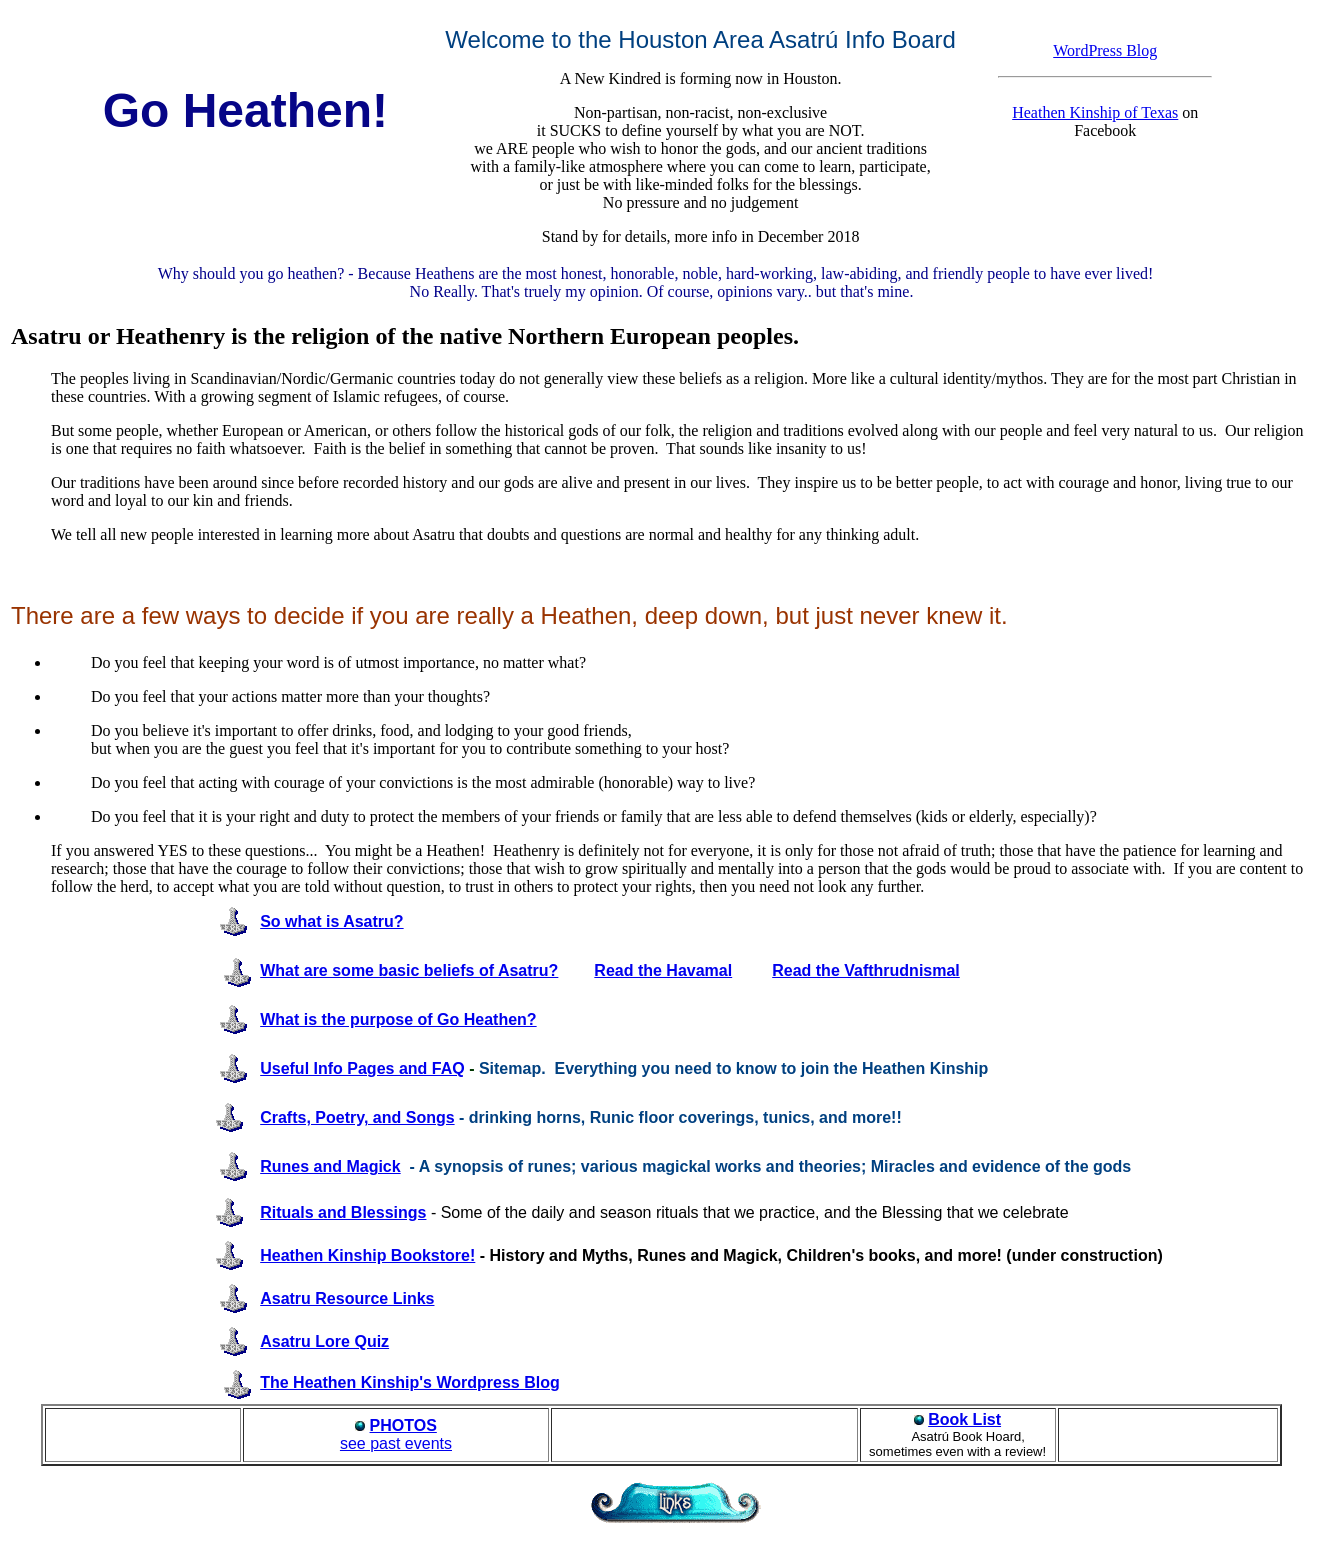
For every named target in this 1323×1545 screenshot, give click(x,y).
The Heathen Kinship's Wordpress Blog (410, 1382)
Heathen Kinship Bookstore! (367, 1255)
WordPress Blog (1105, 50)
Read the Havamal (663, 970)
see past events (396, 1434)
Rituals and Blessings (343, 1212)
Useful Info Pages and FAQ (362, 1068)
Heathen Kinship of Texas (1095, 112)
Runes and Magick (330, 1166)
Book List (964, 1419)
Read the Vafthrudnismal (866, 970)
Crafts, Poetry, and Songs (357, 1117)
